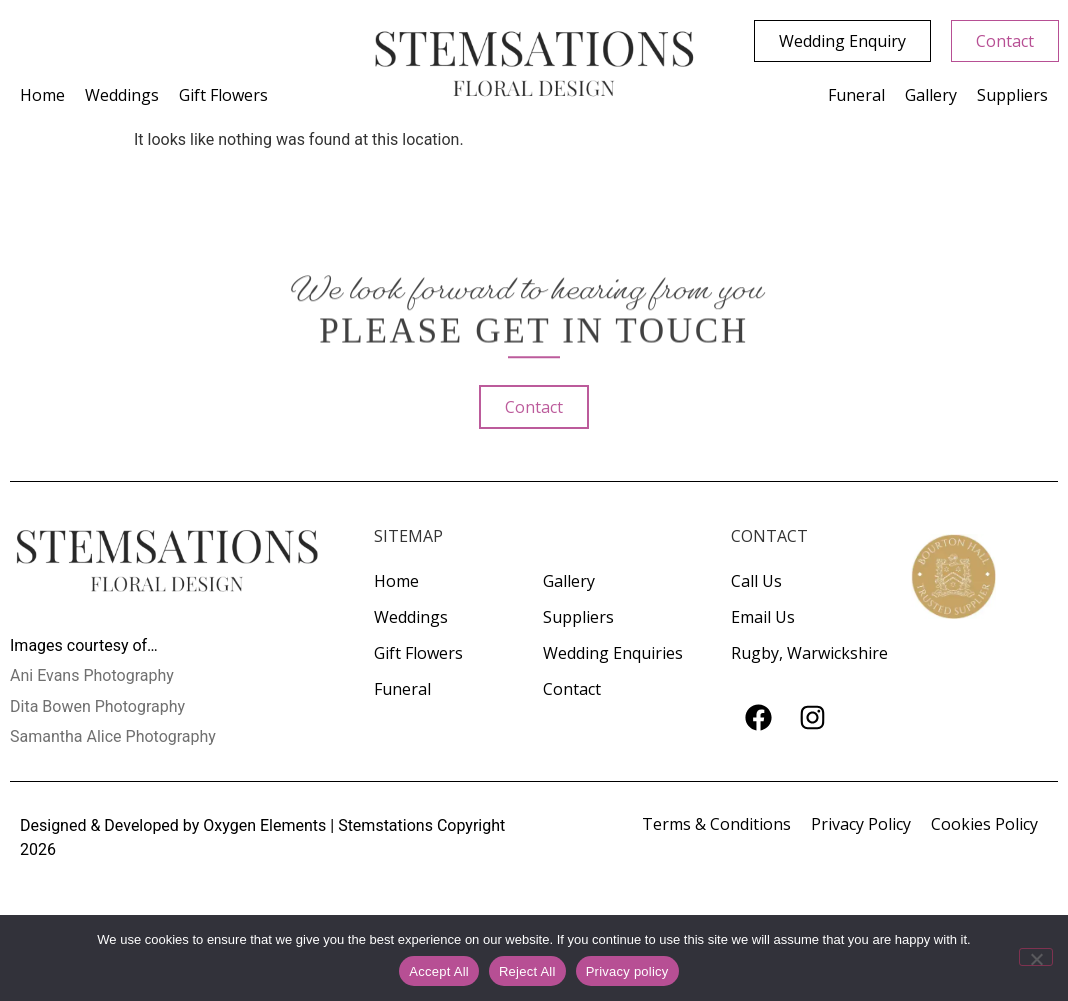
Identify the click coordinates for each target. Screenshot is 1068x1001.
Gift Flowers (223, 95)
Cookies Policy (984, 824)
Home (42, 95)
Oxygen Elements (264, 825)
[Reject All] (1036, 957)
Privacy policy (627, 971)
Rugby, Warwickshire (809, 653)
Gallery (931, 95)
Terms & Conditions (716, 824)
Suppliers (1012, 95)
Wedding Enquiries (613, 653)
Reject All (527, 971)
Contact (572, 689)
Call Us (756, 581)
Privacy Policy (861, 824)
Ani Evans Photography (92, 675)
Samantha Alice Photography (113, 736)
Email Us (763, 617)
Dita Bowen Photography (97, 706)
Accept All (439, 971)
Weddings (122, 95)
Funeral (856, 95)
